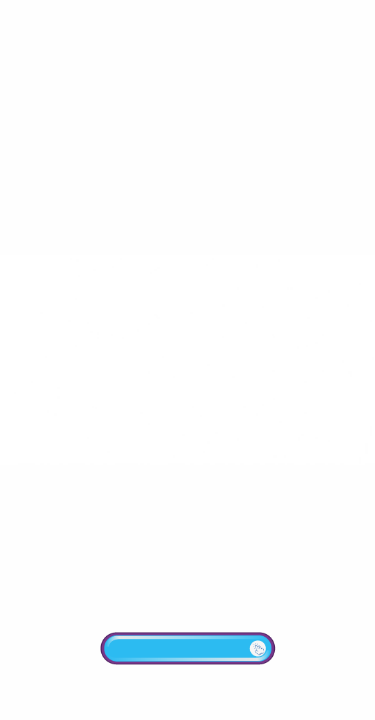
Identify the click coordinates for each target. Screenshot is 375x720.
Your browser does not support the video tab (187, 360)
